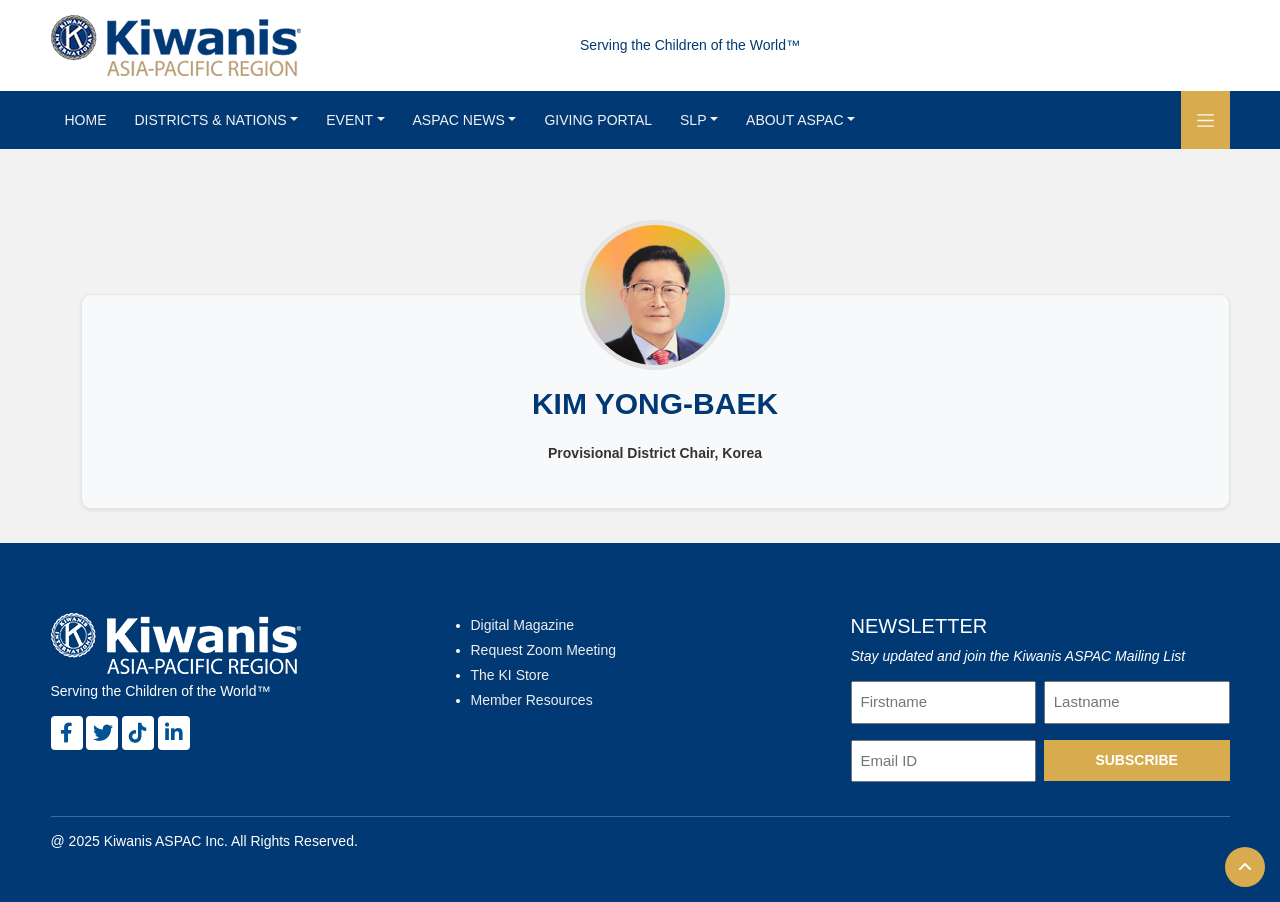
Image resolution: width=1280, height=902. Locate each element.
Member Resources (532, 700)
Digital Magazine (523, 625)
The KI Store (510, 675)
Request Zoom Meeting (544, 650)
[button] (1205, 120)
